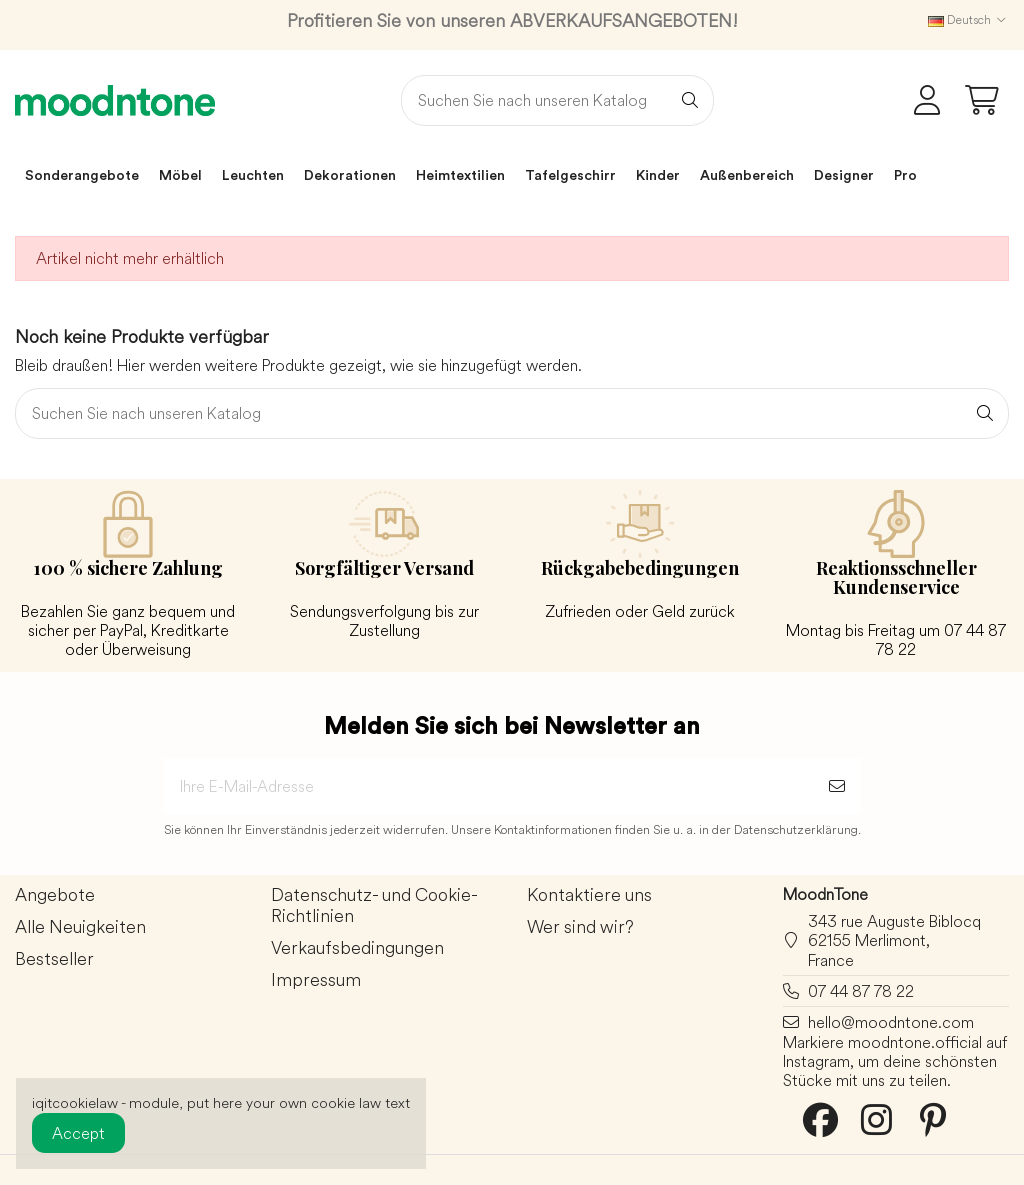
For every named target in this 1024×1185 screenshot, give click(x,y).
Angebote (55, 895)
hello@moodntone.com (891, 1022)
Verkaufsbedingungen (357, 948)
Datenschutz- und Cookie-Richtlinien (374, 906)
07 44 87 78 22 (861, 991)
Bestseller (54, 959)
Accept (78, 1133)
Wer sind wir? (580, 927)
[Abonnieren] (837, 786)
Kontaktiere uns (589, 895)
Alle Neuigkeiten (80, 927)
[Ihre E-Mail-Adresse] (488, 786)
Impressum (316, 980)
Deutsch (968, 19)
